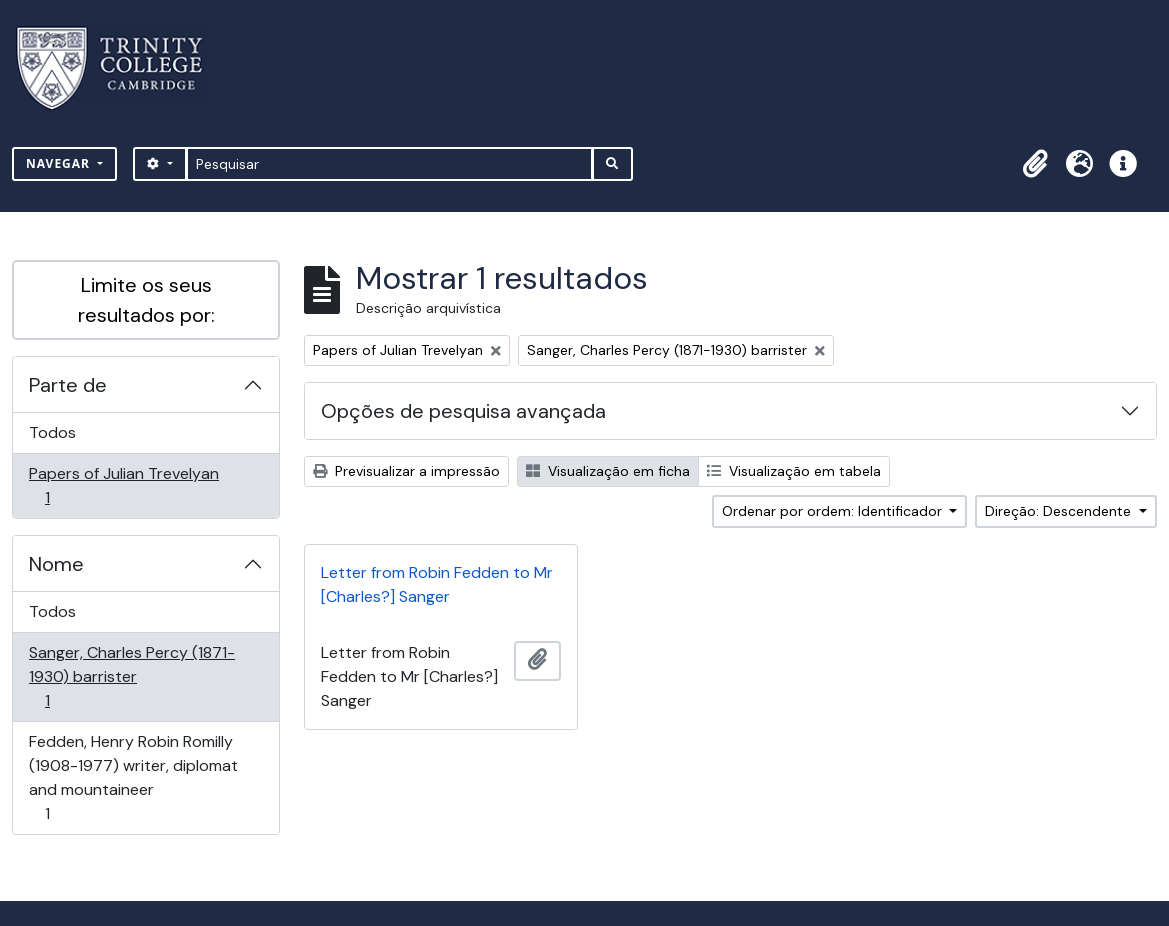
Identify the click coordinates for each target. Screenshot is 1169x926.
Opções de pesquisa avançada (463, 411)
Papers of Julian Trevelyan (123, 485)
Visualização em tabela (794, 471)
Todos (52, 432)
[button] (1035, 164)
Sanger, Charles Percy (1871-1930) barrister (131, 676)
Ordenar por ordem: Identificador (834, 511)
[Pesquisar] (389, 164)
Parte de (68, 385)
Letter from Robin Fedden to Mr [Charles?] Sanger (437, 584)
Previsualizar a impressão (406, 471)
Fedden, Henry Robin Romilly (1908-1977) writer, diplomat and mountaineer (133, 777)
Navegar (60, 163)
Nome (56, 564)
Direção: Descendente (1060, 511)
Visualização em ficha (608, 471)
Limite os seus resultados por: (146, 300)
